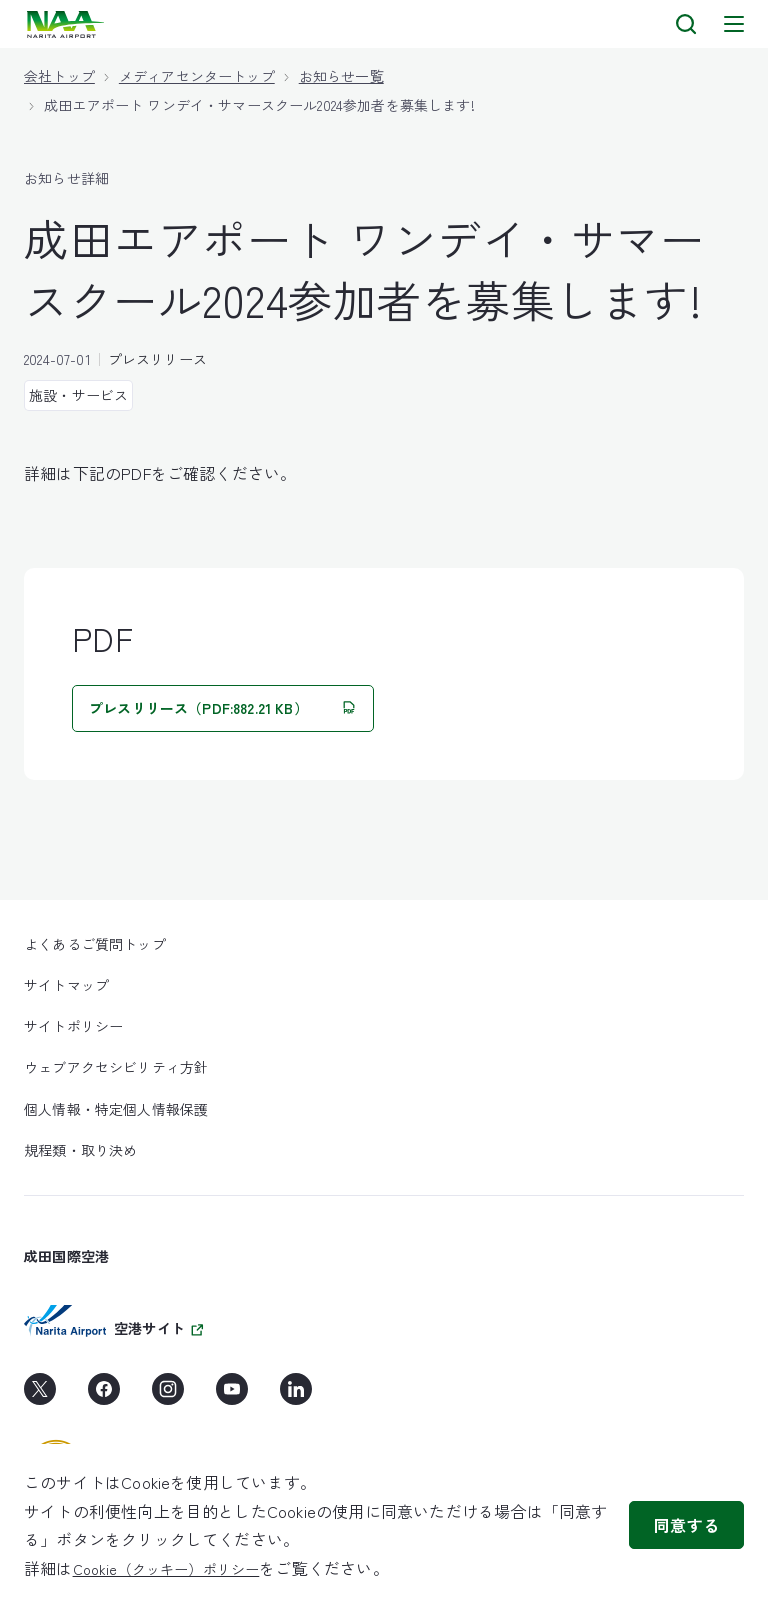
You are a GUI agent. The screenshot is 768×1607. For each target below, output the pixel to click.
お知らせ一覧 (341, 76)
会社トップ (59, 76)
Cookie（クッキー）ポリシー (166, 1569)
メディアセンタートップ (197, 76)
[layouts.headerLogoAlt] (67, 24)
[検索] (686, 24)
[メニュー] (734, 24)
